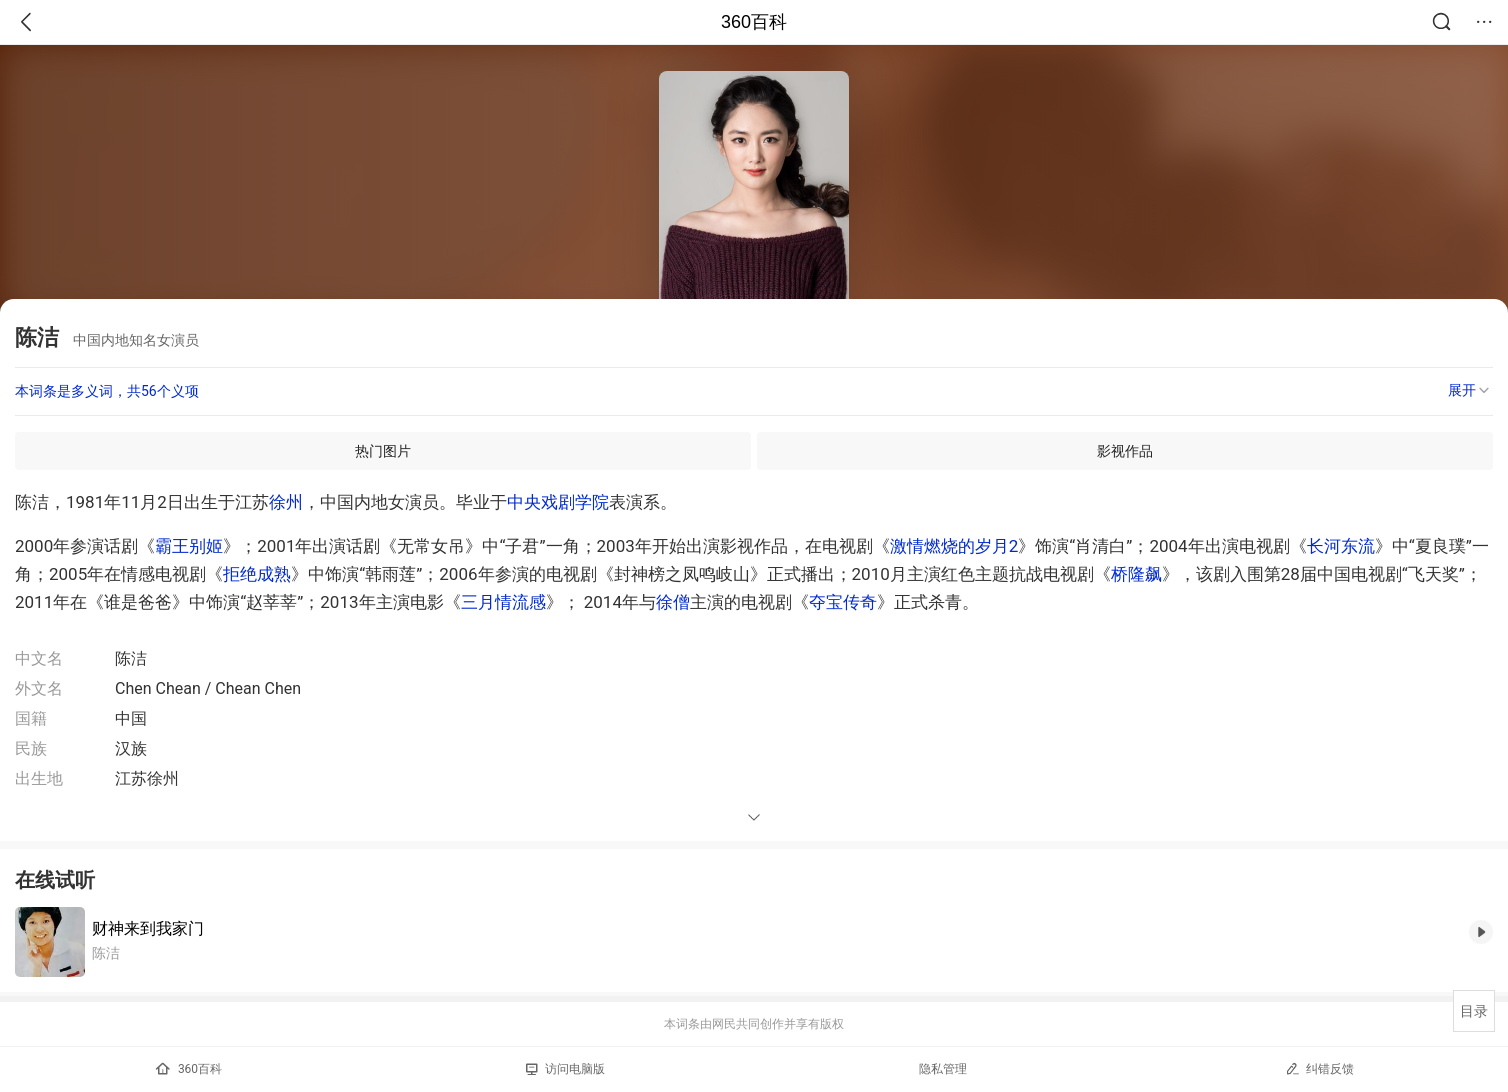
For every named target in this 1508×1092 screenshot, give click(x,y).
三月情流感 (503, 602)
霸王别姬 (189, 546)
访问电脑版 (565, 1069)
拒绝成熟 (257, 574)
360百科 (754, 22)
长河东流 (1341, 546)
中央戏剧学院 (558, 502)
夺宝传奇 (843, 602)
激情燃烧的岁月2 (954, 546)
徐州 (286, 502)
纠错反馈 (1319, 1068)
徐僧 (673, 602)
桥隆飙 (1136, 574)
